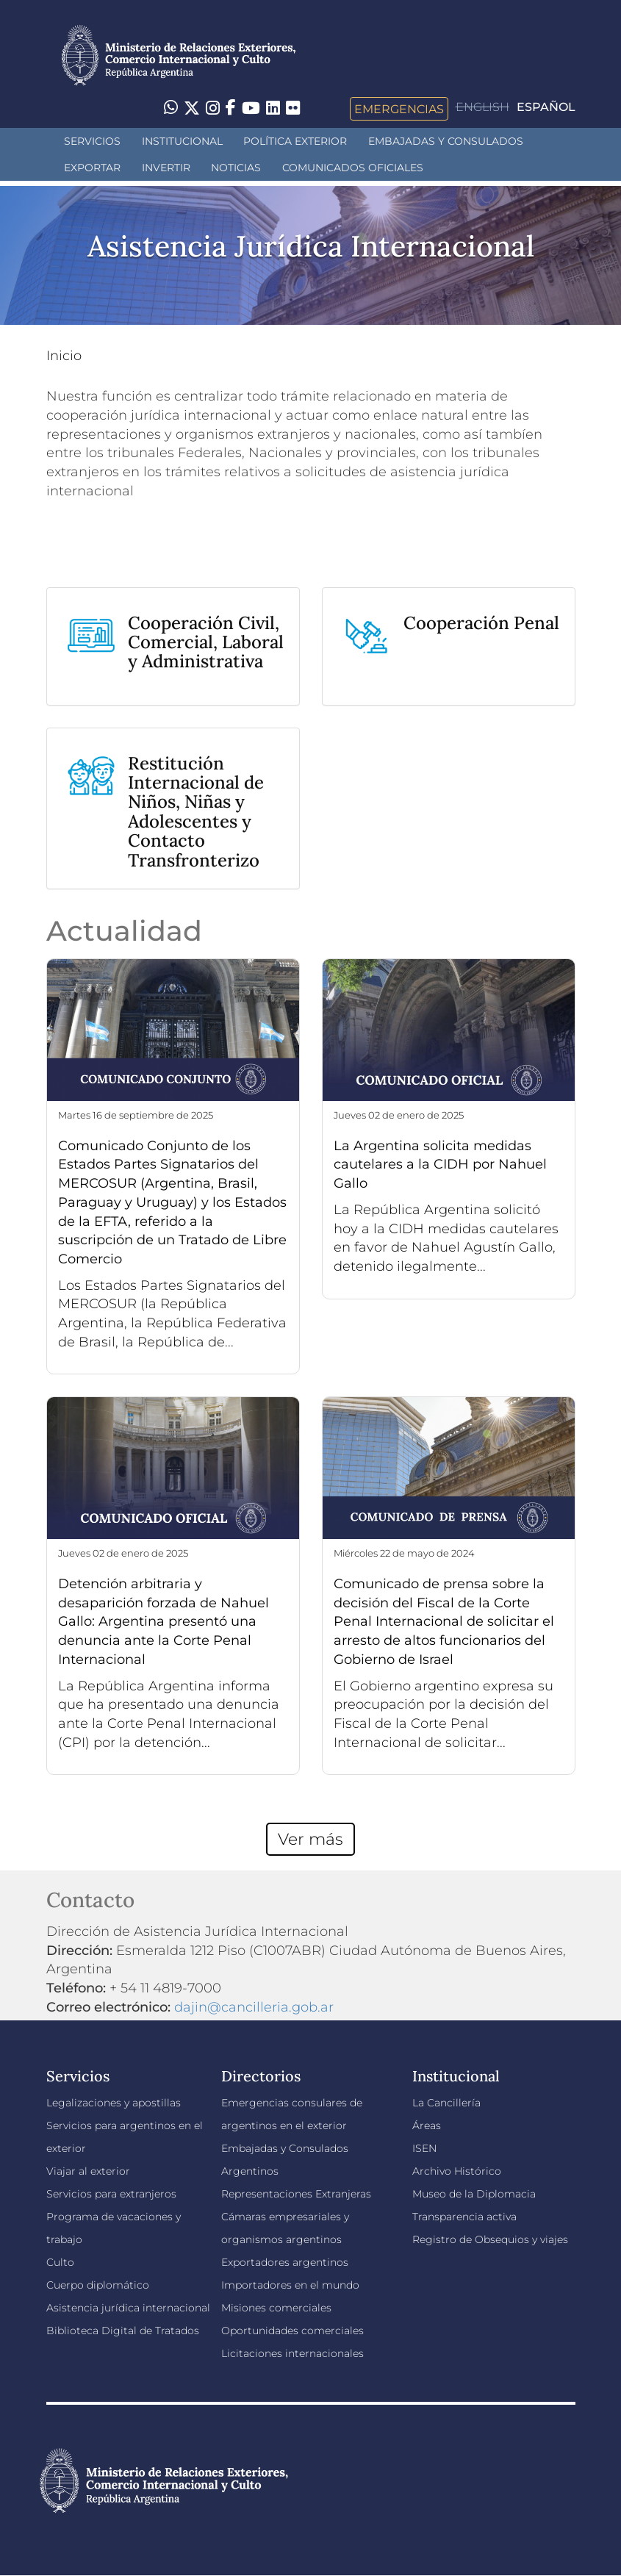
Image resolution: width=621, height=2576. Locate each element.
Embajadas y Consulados (445, 141)
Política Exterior (295, 141)
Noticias (236, 167)
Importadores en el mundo (290, 2285)
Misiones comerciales (276, 2307)
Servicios (92, 141)
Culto (60, 2262)
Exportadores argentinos (284, 2262)
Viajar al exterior (88, 2171)
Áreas (426, 2125)
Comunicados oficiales (352, 167)
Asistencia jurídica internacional (128, 2307)
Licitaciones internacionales (292, 2353)
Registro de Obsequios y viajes (490, 2239)
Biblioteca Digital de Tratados (122, 2330)
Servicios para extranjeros (111, 2193)
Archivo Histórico (456, 2171)
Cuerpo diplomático (97, 2285)
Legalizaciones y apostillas (113, 2102)
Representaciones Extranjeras (296, 2193)
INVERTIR (166, 167)
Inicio (64, 356)
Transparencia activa (464, 2216)
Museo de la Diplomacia (474, 2193)
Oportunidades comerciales (292, 2330)
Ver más (310, 1838)
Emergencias (399, 108)
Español (546, 107)
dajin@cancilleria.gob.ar (254, 2007)
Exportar (92, 167)
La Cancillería (446, 2102)
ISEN (424, 2148)
